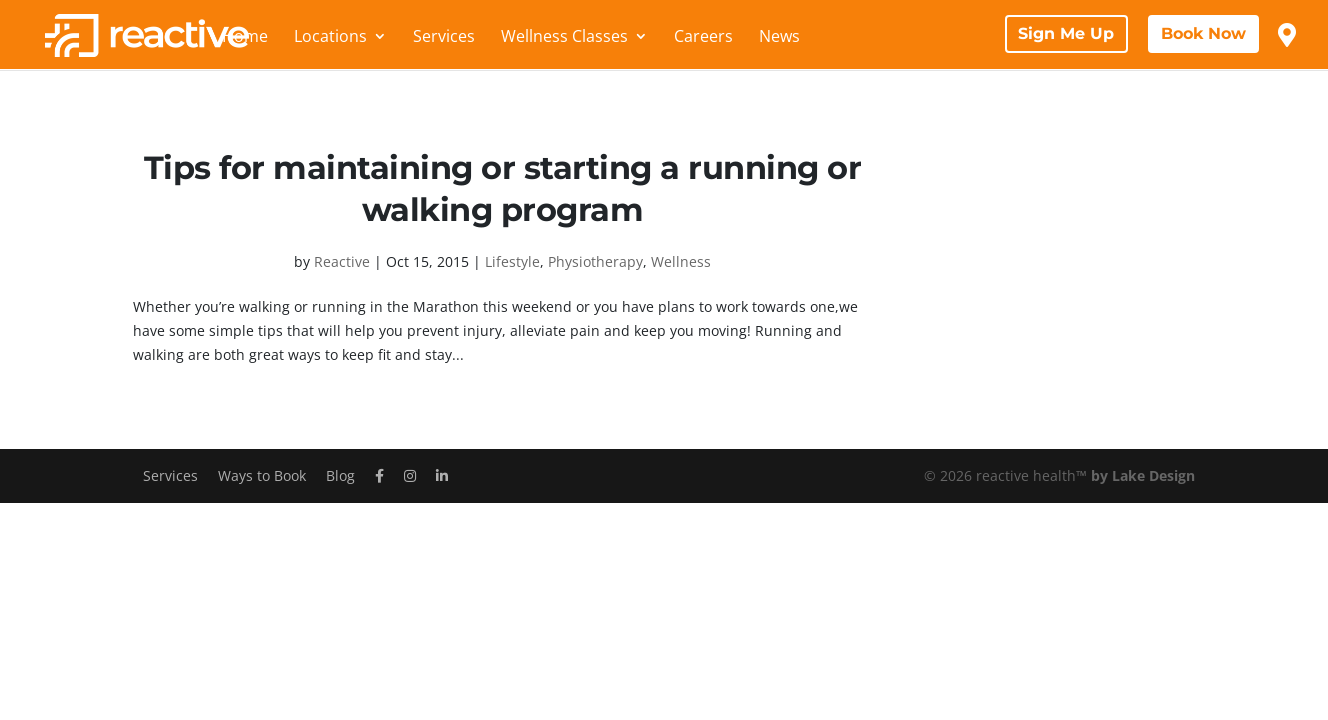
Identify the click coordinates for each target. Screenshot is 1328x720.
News (779, 38)
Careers (703, 38)
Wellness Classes (564, 38)
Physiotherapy (595, 261)
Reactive (342, 261)
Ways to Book (262, 475)
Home (245, 38)
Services (444, 38)
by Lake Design (1143, 475)
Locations (330, 38)
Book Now (1203, 33)
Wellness (681, 261)
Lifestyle (512, 261)
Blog (340, 475)
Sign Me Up (1066, 33)
